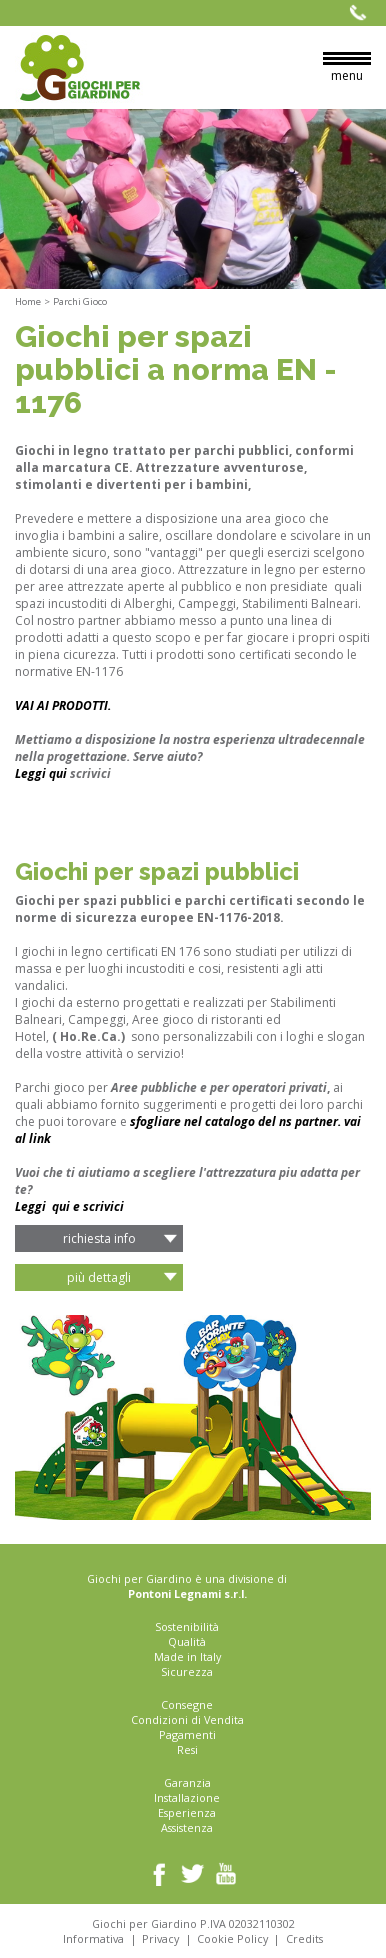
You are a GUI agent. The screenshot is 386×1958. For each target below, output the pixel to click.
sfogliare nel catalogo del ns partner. (237, 1121)
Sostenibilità (187, 1626)
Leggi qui (41, 773)
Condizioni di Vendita (187, 1719)
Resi (187, 1749)
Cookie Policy (232, 1938)
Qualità (187, 1641)
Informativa (93, 1938)
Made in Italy (187, 1656)
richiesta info (99, 1238)
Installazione (187, 1797)
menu (347, 68)
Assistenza (187, 1827)
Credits (304, 1938)
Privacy (160, 1938)
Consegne (187, 1704)
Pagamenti (187, 1734)
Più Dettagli (99, 1277)
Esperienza (187, 1812)
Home (28, 301)
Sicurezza (187, 1671)
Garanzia (187, 1782)
